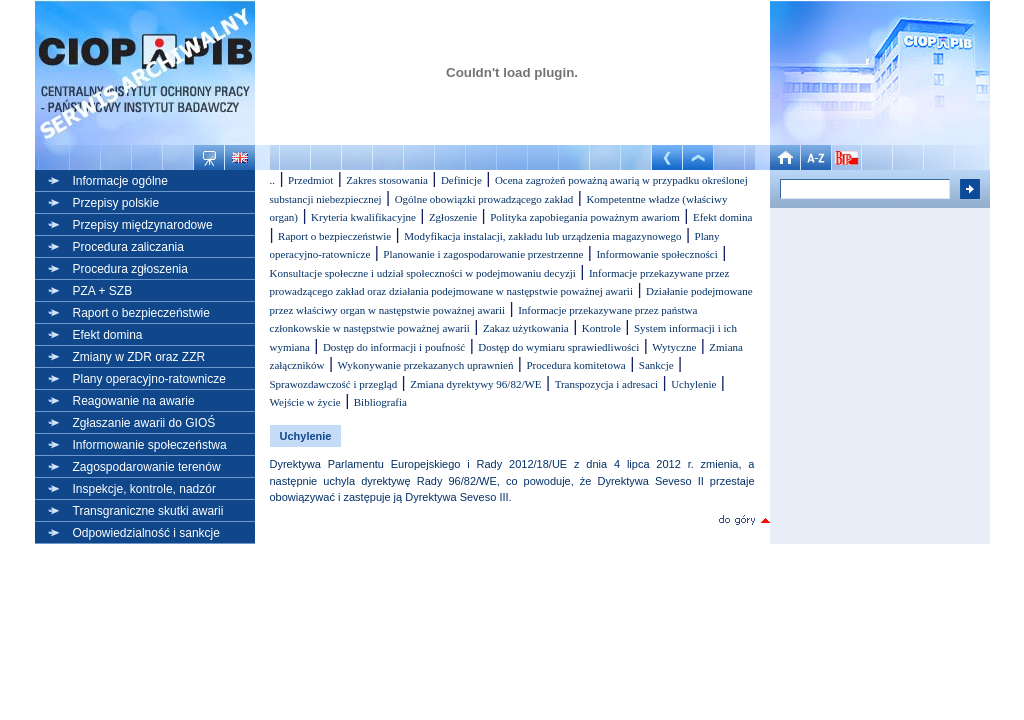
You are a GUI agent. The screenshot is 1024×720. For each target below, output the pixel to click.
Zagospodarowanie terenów (147, 467)
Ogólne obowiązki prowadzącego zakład (484, 199)
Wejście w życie (305, 402)
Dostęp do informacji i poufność (394, 347)
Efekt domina (108, 335)
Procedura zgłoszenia (130, 269)
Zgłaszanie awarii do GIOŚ (144, 423)
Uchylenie (693, 384)
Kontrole (601, 328)
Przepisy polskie (116, 203)
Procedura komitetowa (575, 365)
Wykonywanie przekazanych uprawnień (426, 365)
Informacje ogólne (120, 181)
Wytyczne (674, 347)
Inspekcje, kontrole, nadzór (144, 489)
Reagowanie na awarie (134, 401)
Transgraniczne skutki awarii (148, 511)
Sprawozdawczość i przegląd (334, 384)
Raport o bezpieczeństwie (141, 313)
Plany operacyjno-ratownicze (149, 379)
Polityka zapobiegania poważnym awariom (585, 217)
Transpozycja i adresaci (606, 384)
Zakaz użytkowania (526, 328)
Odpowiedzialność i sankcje (146, 533)
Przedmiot (310, 180)
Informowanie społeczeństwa (150, 445)
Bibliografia (380, 402)
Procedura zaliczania (128, 247)
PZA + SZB (103, 291)
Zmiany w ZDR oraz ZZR (139, 357)
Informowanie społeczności (656, 254)
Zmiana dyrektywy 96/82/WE (475, 384)
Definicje (461, 180)
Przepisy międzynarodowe (143, 225)
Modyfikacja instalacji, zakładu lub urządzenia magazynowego (542, 236)
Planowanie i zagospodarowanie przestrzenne (483, 254)
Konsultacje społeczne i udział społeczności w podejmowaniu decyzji (423, 273)
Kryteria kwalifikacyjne (363, 217)
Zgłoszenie (453, 217)
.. (273, 180)
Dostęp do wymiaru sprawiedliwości (558, 347)
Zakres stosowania (387, 180)
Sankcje (656, 365)
